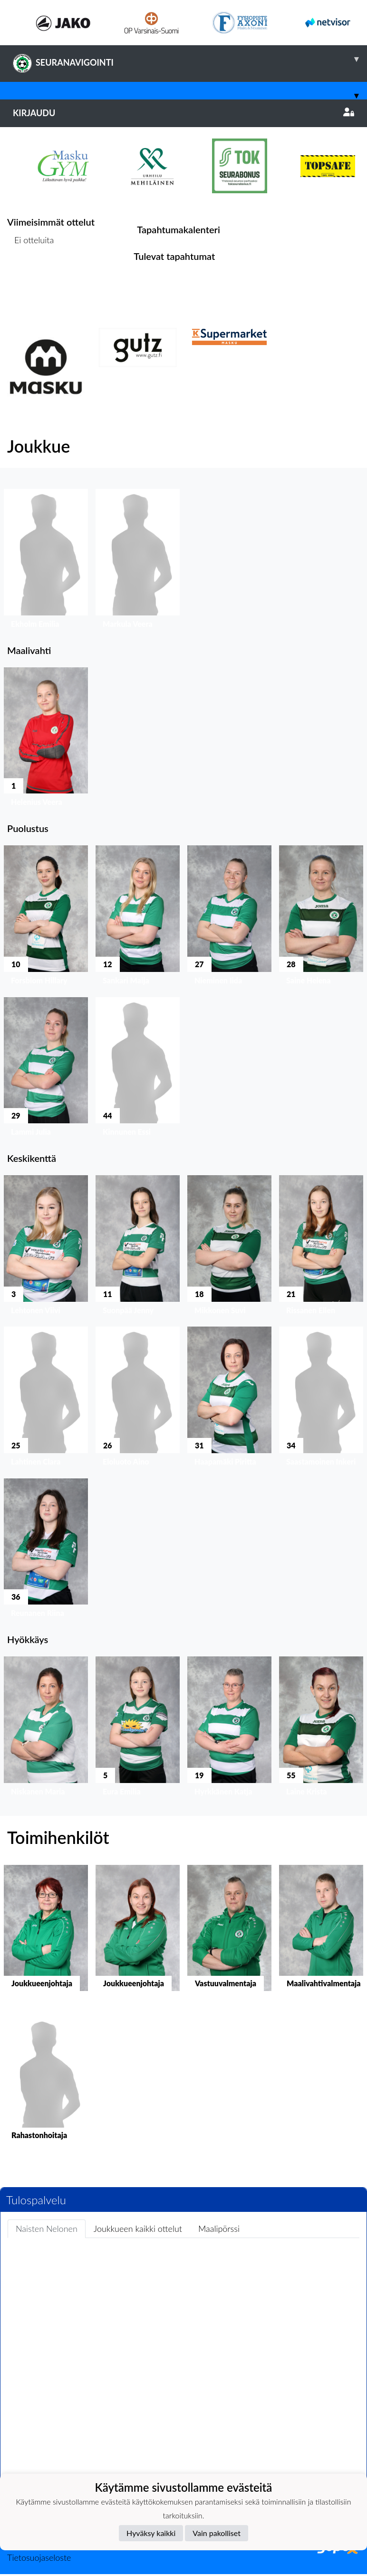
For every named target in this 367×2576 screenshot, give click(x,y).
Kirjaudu (183, 113)
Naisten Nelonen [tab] (46, 2228)
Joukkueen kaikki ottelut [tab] (138, 2228)
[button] (46, 561)
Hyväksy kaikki (150, 2532)
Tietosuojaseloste (39, 2557)
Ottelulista (30, 276)
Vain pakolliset (217, 2532)
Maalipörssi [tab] (219, 2228)
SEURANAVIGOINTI (190, 59)
